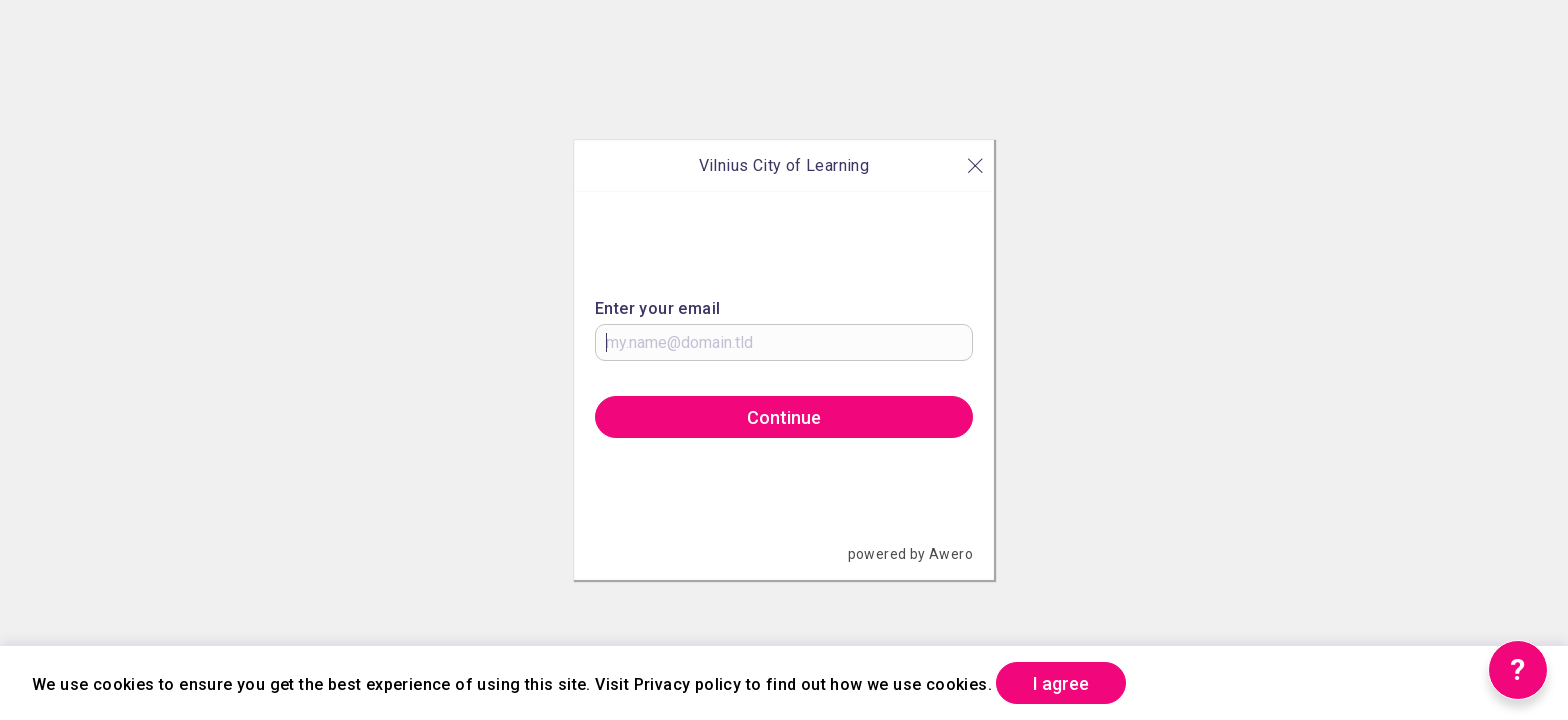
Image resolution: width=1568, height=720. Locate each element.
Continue (784, 417)
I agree (1061, 683)
